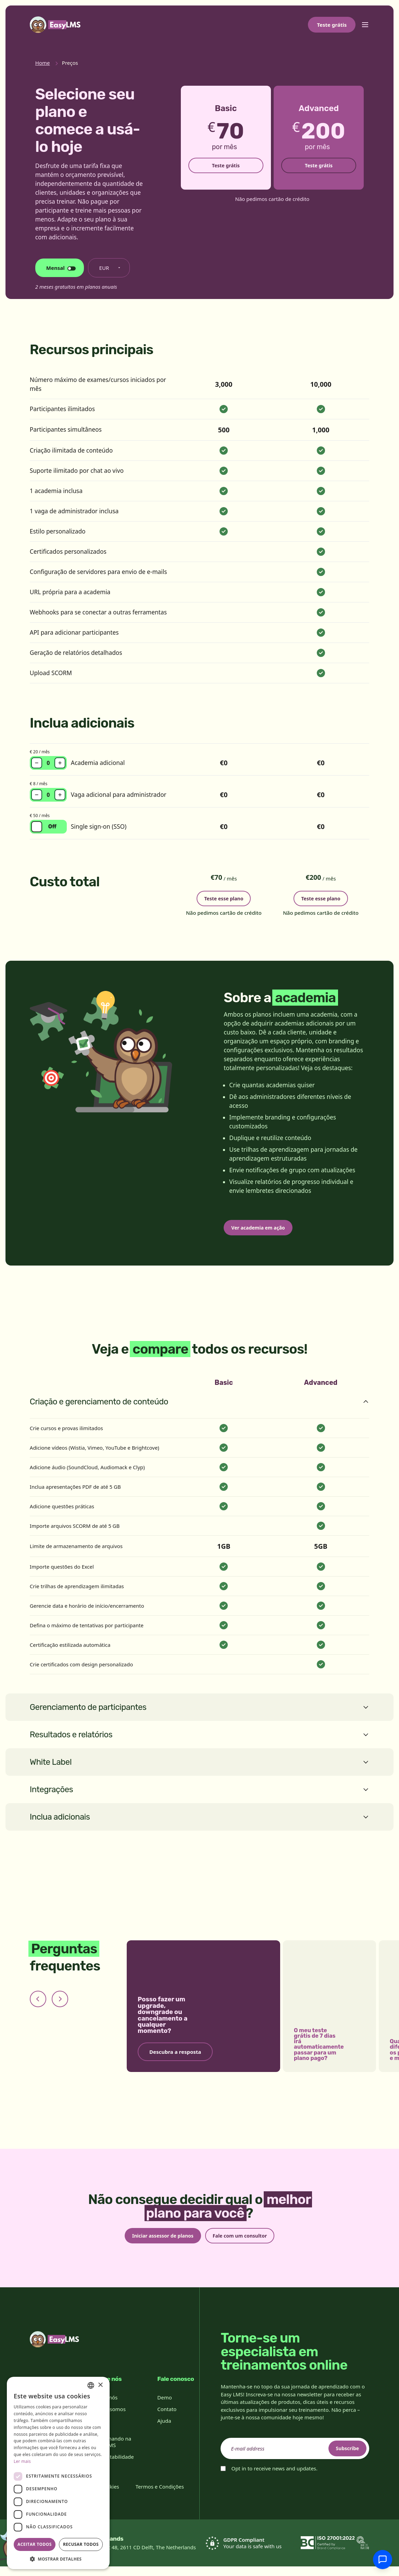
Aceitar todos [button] (34, 2544)
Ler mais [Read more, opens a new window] (22, 2461)
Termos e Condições (160, 2496)
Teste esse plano (224, 897)
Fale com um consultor (246, 2243)
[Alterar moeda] (109, 267)
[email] (295, 2457)
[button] (58, 2558)
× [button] (100, 2385)
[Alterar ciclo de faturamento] (59, 268)
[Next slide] (60, 2005)
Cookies (109, 2496)
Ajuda (164, 2430)
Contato (166, 2418)
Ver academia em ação (264, 1232)
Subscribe (342, 2457)
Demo (164, 2407)
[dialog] (58, 2473)
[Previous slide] (38, 2005)
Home (42, 62)
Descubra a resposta (175, 2057)
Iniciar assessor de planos (157, 2243)
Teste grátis (332, 24)
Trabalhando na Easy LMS (112, 2451)
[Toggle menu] (365, 25)
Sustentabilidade (113, 2466)
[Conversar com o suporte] (382, 2559)
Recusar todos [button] (81, 2544)
